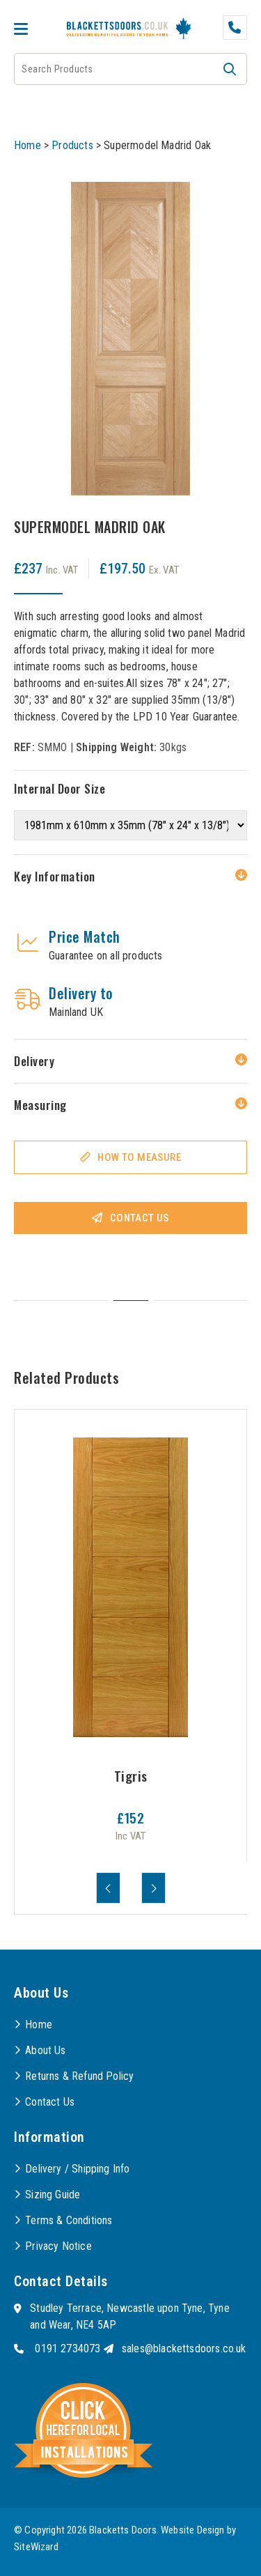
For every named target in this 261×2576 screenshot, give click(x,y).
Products (72, 145)
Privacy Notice (58, 2246)
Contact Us (139, 1218)
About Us (45, 2050)
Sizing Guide (52, 2194)
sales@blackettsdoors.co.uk (184, 2348)
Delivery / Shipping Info (77, 2168)
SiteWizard (36, 2546)
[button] (229, 69)
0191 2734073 (67, 2348)
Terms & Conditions (68, 2220)
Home (27, 145)
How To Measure (139, 1157)
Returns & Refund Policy (79, 2076)
